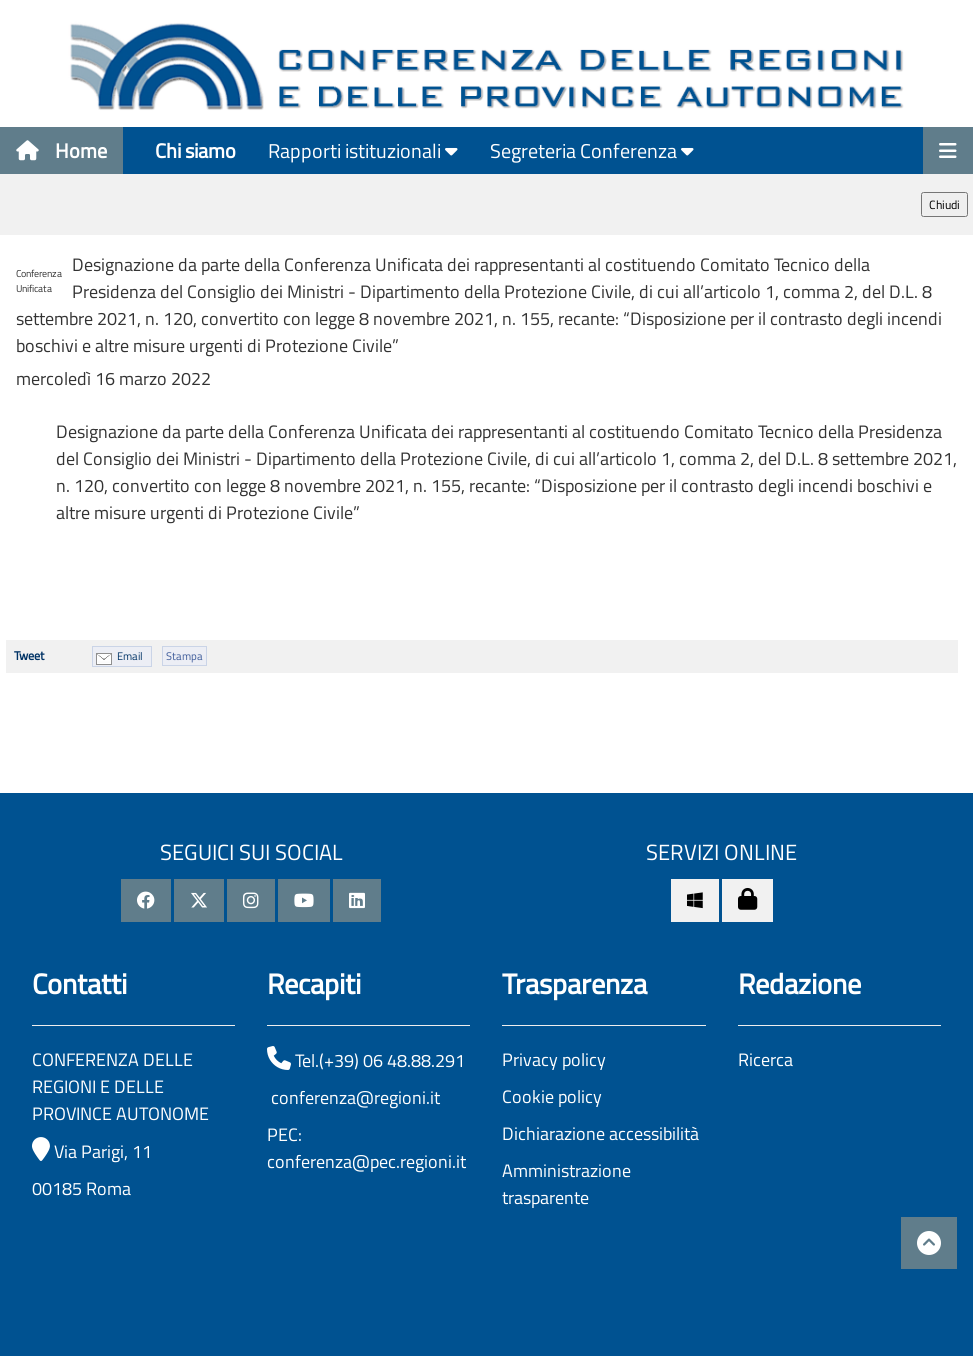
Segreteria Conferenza (592, 150)
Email (130, 656)
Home (61, 150)
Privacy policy (554, 1059)
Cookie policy (552, 1096)
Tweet (29, 655)
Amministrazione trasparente (566, 1184)
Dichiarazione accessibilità (600, 1133)
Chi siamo (195, 150)
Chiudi (944, 204)
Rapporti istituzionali (363, 150)
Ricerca (765, 1059)
